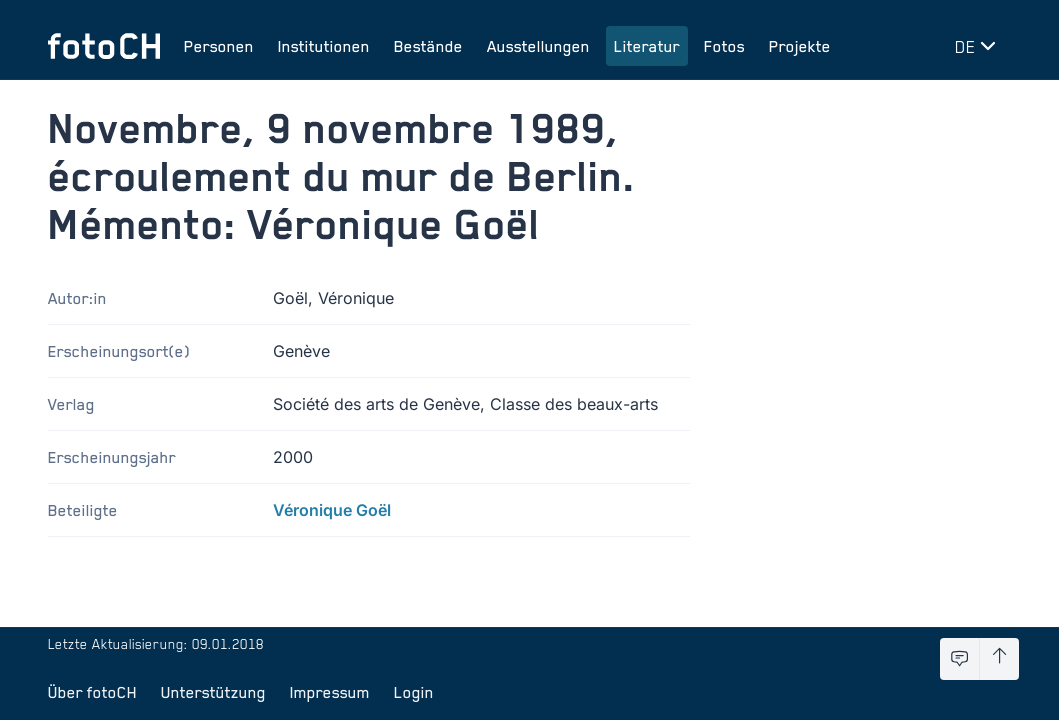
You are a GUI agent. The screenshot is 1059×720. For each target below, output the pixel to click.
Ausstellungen (538, 46)
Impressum (330, 692)
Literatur (647, 46)
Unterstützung (213, 692)
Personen (219, 46)
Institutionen (324, 46)
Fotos (724, 46)
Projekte (800, 46)
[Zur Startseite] (104, 46)
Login (414, 692)
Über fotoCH (92, 692)
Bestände (428, 46)
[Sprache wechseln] (979, 46)
